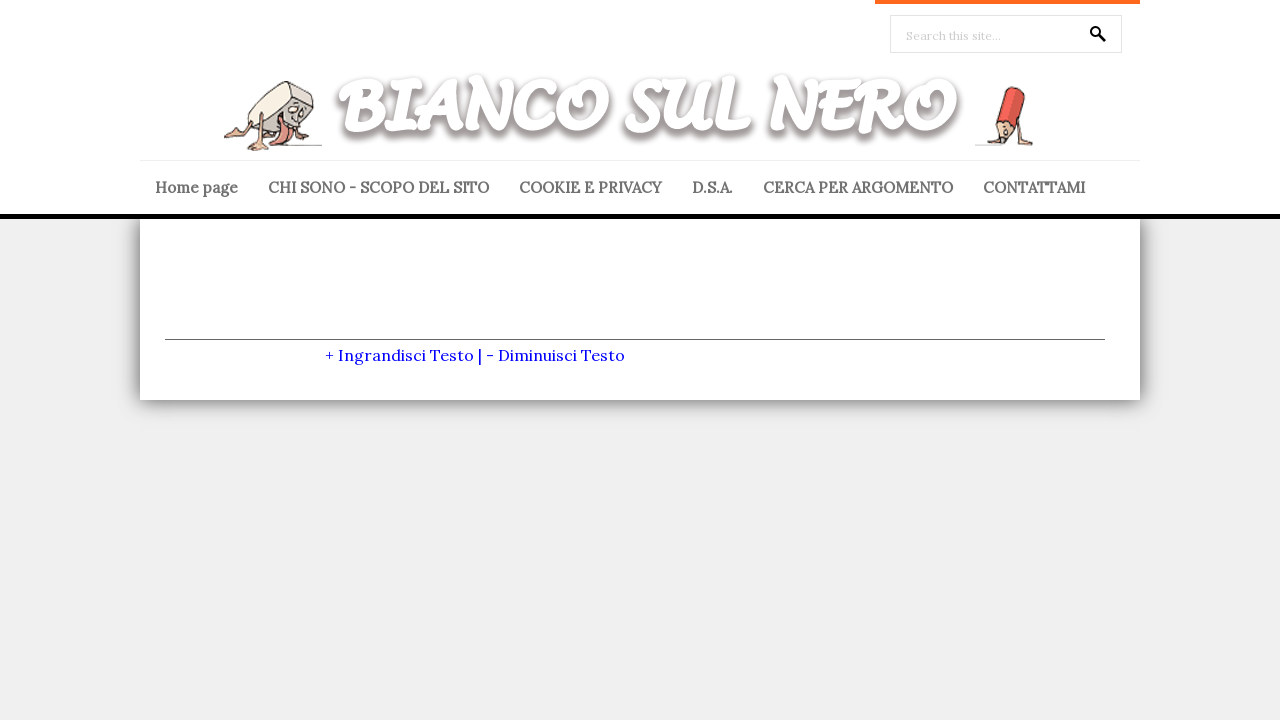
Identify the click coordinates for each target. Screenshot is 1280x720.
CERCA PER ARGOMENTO (858, 187)
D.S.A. (712, 187)
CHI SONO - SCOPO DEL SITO (378, 187)
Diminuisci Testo (561, 355)
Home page (196, 187)
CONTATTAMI (1034, 187)
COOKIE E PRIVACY (590, 187)
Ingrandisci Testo (406, 355)
